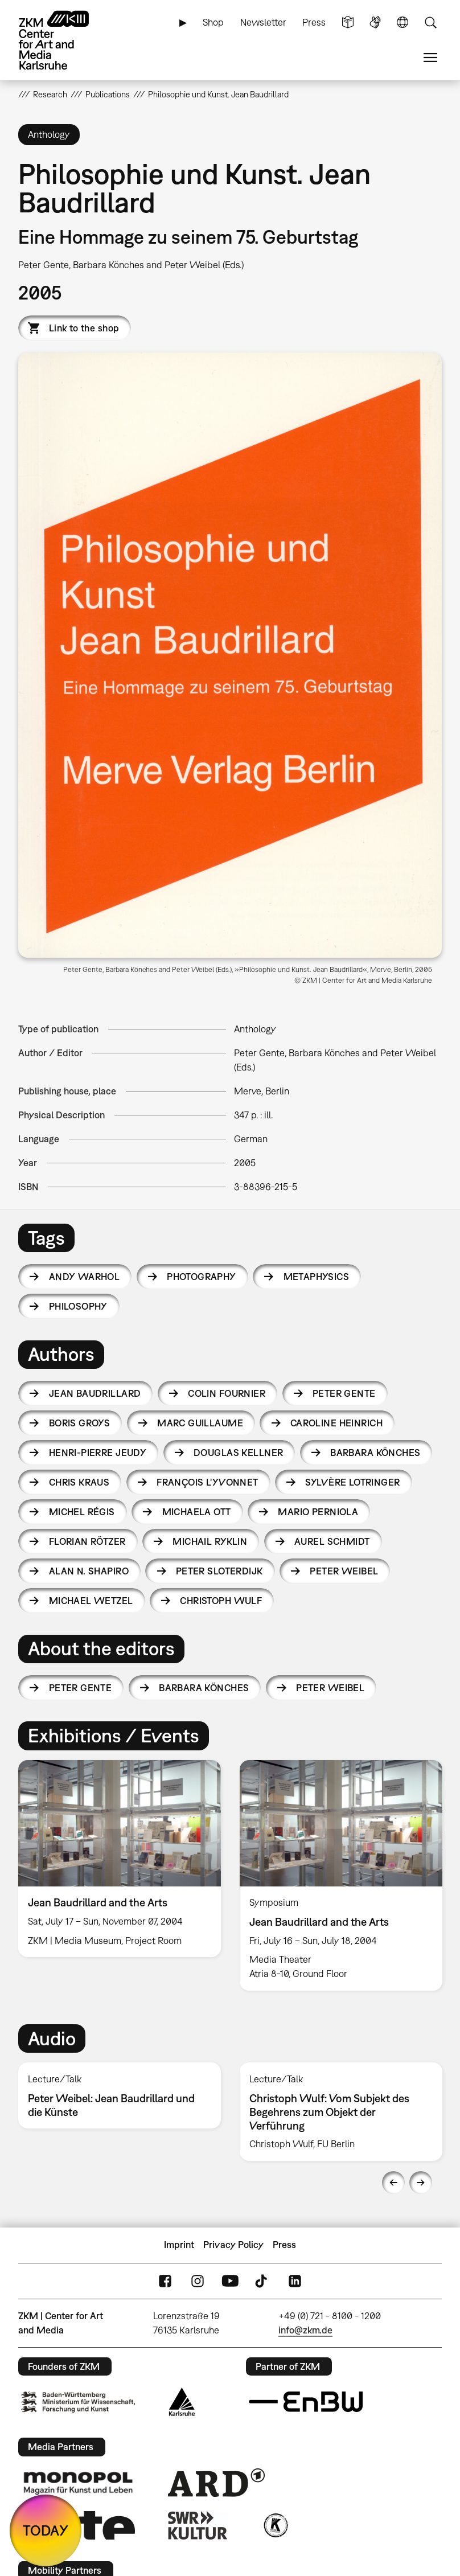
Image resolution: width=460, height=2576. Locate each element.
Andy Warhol (84, 1276)
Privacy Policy (233, 2244)
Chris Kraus (79, 1482)
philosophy (78, 1306)
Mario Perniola (318, 1511)
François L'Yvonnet (207, 1482)
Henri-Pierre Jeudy (98, 1452)
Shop (213, 22)
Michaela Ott (196, 1511)
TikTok (262, 2281)
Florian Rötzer (87, 1541)
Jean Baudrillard (95, 1393)
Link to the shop (84, 328)
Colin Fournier (226, 1393)
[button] (229, 655)
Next (420, 2182)
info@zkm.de (305, 2330)
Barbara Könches (375, 1452)
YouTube (230, 2281)
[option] (120, 1859)
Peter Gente (344, 1393)
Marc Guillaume (200, 1423)
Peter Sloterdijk (219, 1571)
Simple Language (347, 22)
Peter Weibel (344, 1571)
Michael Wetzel (91, 1600)
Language (402, 22)
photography (201, 1276)
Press (314, 22)
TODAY (45, 2530)
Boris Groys (79, 1423)
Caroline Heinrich (336, 1423)
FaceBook (165, 2281)
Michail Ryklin (209, 1541)
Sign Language (375, 22)
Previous (393, 2182)
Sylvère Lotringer (352, 1482)
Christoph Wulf (221, 1600)
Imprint (179, 2244)
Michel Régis (82, 1511)
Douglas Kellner (238, 1452)
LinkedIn (295, 2281)
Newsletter (263, 22)
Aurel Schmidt (331, 1541)
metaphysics (317, 1276)
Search (430, 22)
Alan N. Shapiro (89, 1571)
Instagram (197, 2281)
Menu (430, 58)
